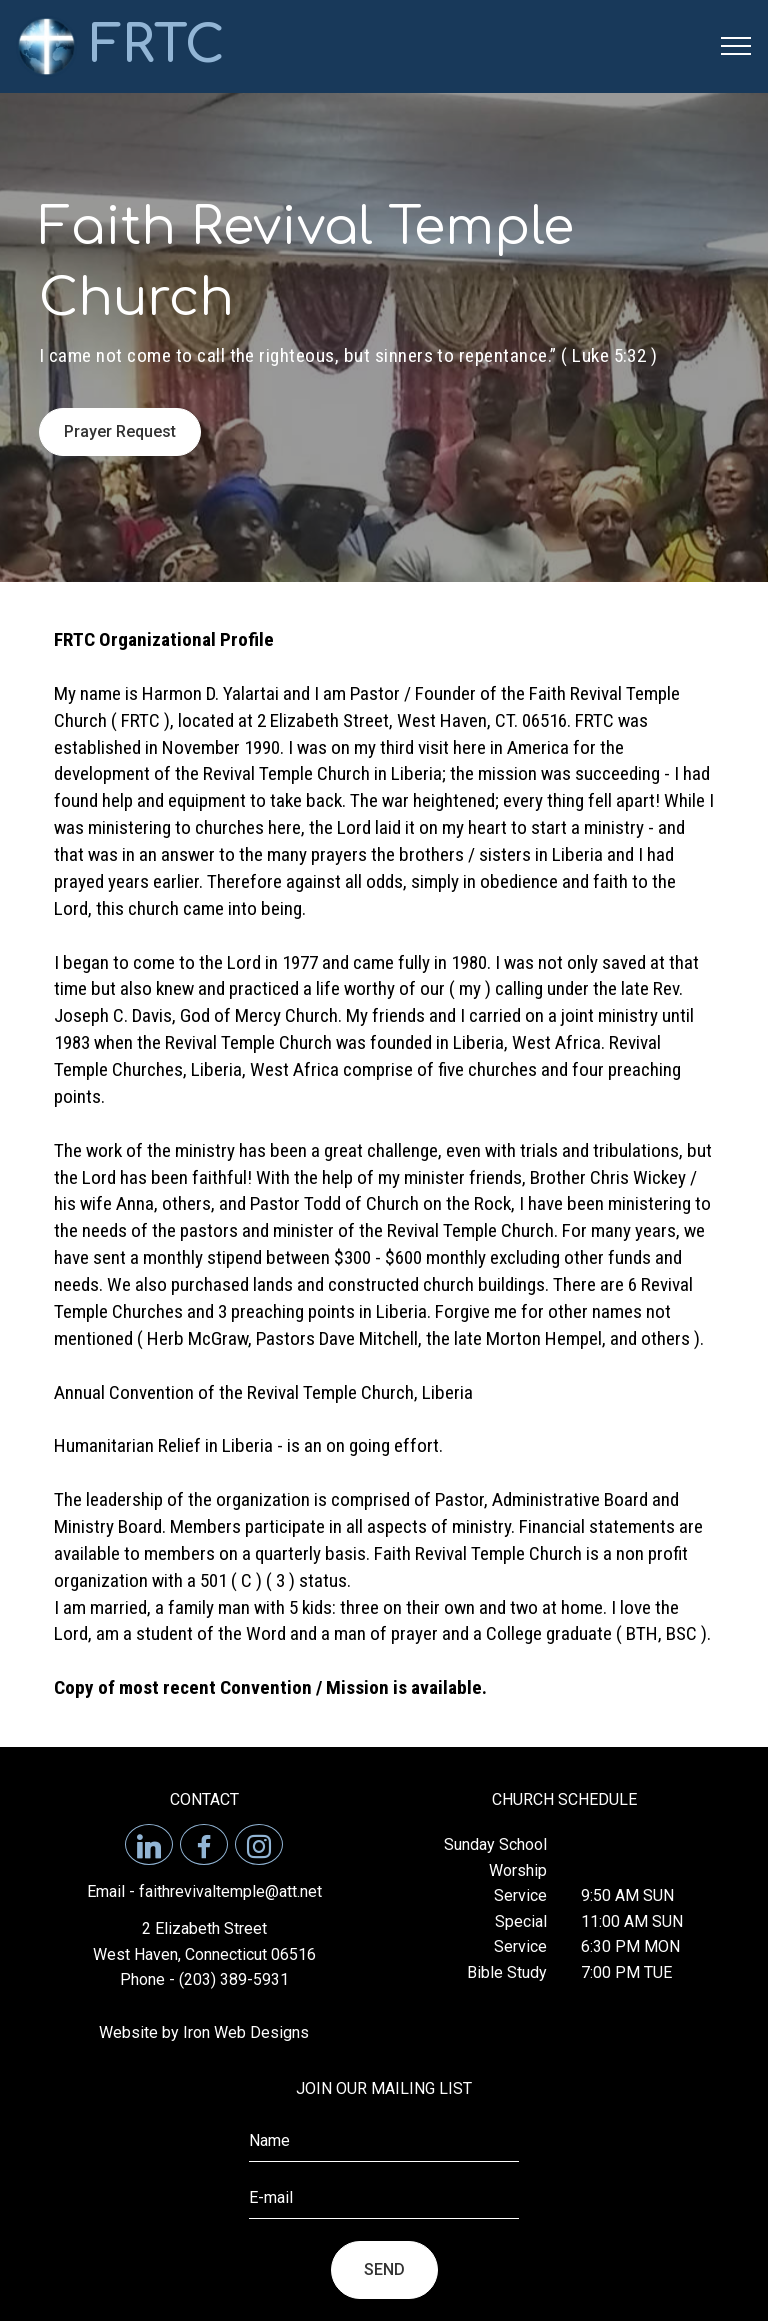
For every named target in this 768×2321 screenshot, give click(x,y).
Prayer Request (120, 431)
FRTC (157, 45)
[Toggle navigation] (736, 46)
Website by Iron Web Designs (204, 2032)
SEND (384, 2269)
